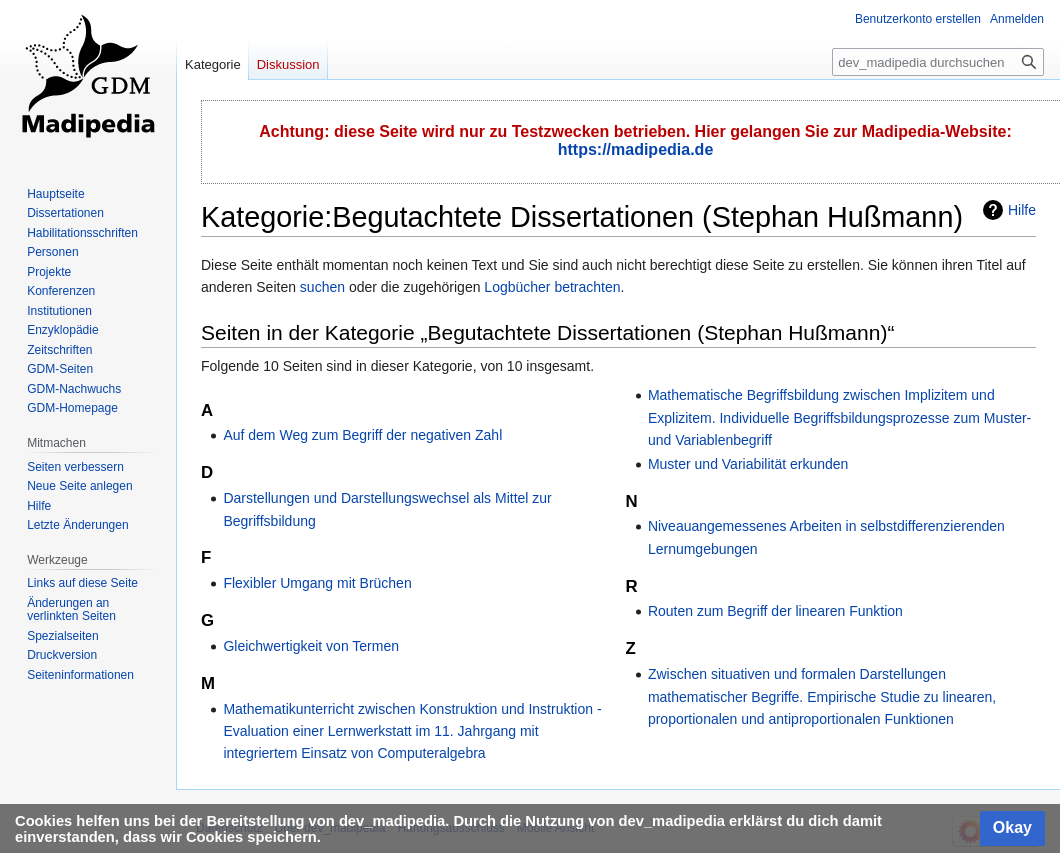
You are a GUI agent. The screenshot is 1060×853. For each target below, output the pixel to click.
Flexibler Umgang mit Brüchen (317, 583)
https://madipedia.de (636, 149)
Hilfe (1022, 210)
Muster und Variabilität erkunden (748, 464)
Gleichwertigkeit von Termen (311, 646)
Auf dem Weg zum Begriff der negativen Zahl (362, 435)
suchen (322, 287)
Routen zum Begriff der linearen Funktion (775, 611)
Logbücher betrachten (552, 287)
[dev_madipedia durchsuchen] (938, 62)
